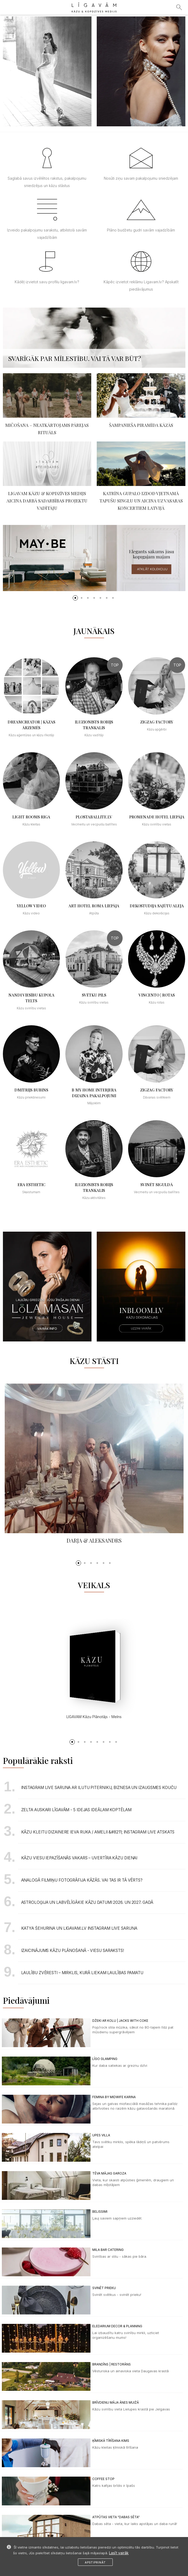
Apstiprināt (95, 2562)
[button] (75, 598)
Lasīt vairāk (119, 2553)
